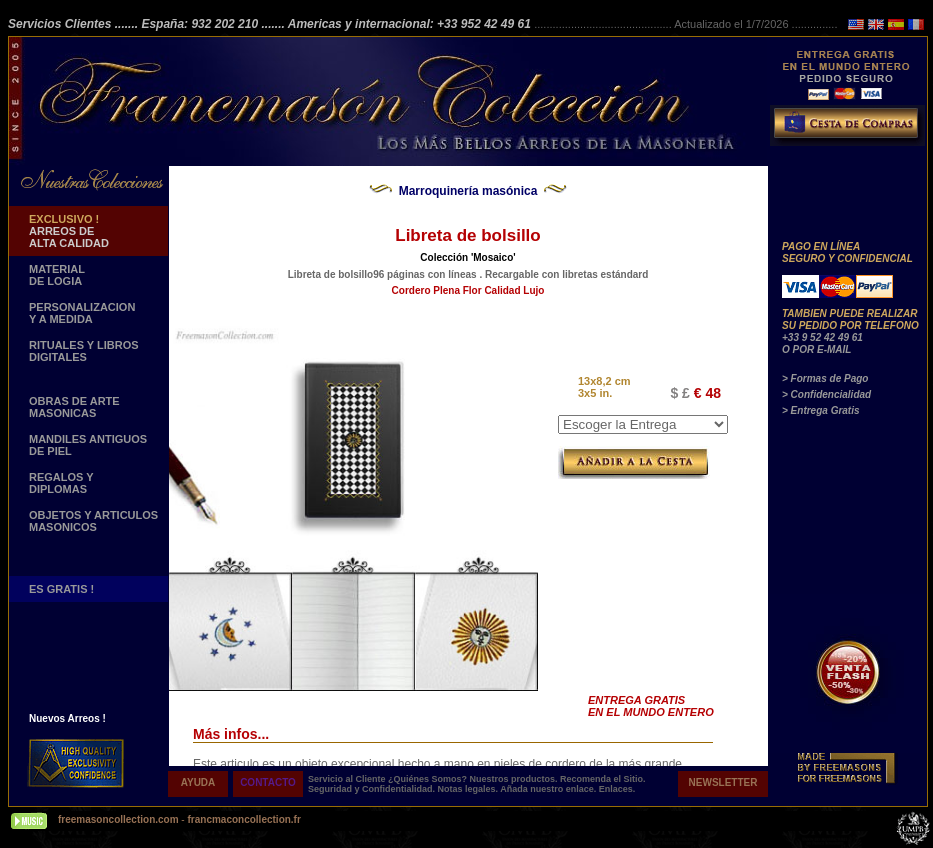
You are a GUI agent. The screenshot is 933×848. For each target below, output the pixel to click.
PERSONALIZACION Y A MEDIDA (82, 313)
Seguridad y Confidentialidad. (373, 789)
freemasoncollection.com (118, 819)
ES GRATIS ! (61, 589)
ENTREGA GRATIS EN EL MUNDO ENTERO (651, 706)
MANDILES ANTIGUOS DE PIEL (88, 445)
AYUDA (198, 782)
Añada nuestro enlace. (549, 789)
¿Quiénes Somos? (429, 779)
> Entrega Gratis (821, 410)
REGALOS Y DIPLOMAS (61, 483)
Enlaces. (617, 789)
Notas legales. (469, 789)
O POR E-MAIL (816, 349)
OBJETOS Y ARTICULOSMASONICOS (93, 521)
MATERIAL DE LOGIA (57, 275)
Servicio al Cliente (347, 779)
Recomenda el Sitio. (603, 779)
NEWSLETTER (723, 782)
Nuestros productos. (515, 779)
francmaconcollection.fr (243, 819)
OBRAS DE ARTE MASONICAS (74, 407)
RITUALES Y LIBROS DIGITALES (84, 351)
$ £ (679, 393)
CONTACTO (268, 782)
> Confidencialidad (826, 394)
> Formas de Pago (825, 378)
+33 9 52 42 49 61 (822, 337)
